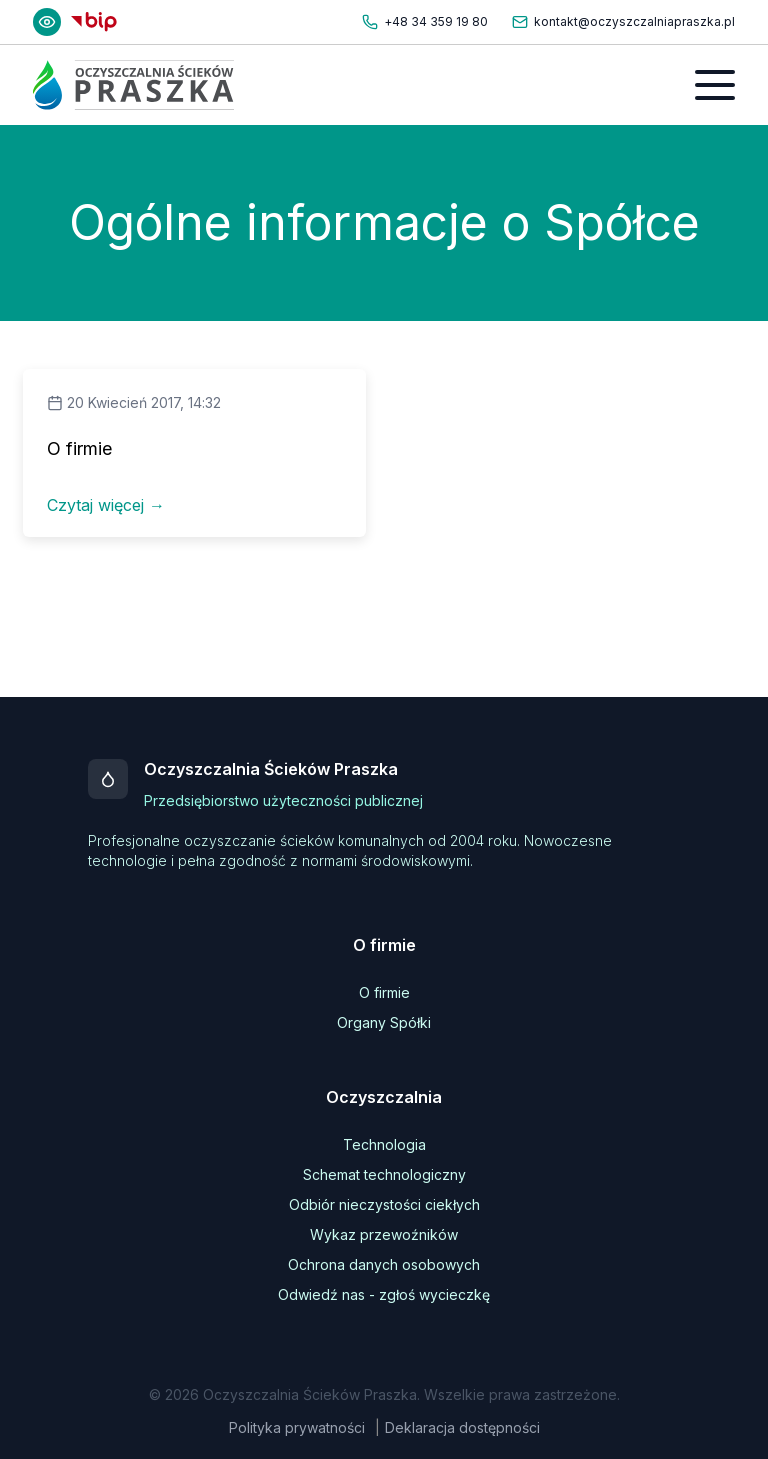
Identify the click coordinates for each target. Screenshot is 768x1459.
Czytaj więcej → (106, 505)
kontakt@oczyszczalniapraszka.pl (634, 22)
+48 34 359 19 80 (436, 22)
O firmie (384, 992)
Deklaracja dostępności (462, 1427)
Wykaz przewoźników (384, 1234)
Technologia (384, 1144)
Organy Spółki (384, 1022)
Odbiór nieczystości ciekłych (384, 1204)
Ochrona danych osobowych (384, 1264)
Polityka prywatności (297, 1427)
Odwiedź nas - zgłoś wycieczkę (384, 1294)
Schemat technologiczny (384, 1174)
